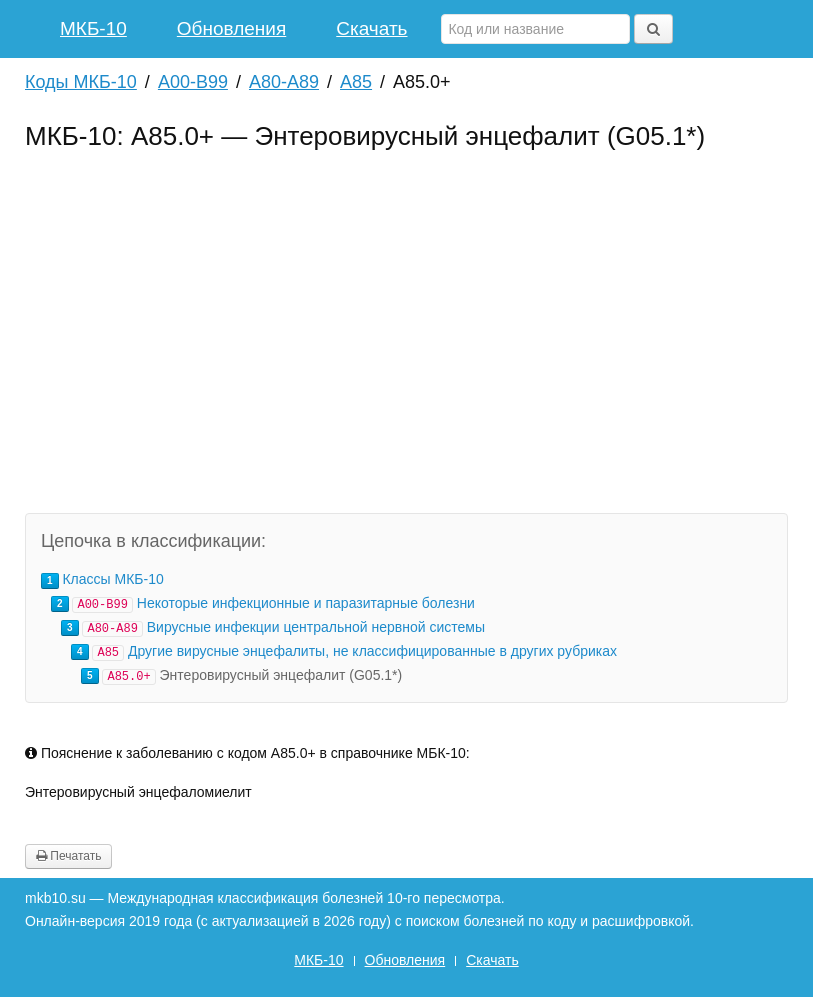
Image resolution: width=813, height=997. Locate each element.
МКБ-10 (93, 28)
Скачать (371, 28)
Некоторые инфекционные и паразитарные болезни (306, 603)
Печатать (68, 856)
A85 (356, 82)
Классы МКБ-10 (112, 579)
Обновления (231, 28)
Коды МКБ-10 (81, 82)
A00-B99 (193, 82)
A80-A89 (284, 82)
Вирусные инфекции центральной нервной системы (316, 627)
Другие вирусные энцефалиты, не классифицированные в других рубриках (372, 651)
